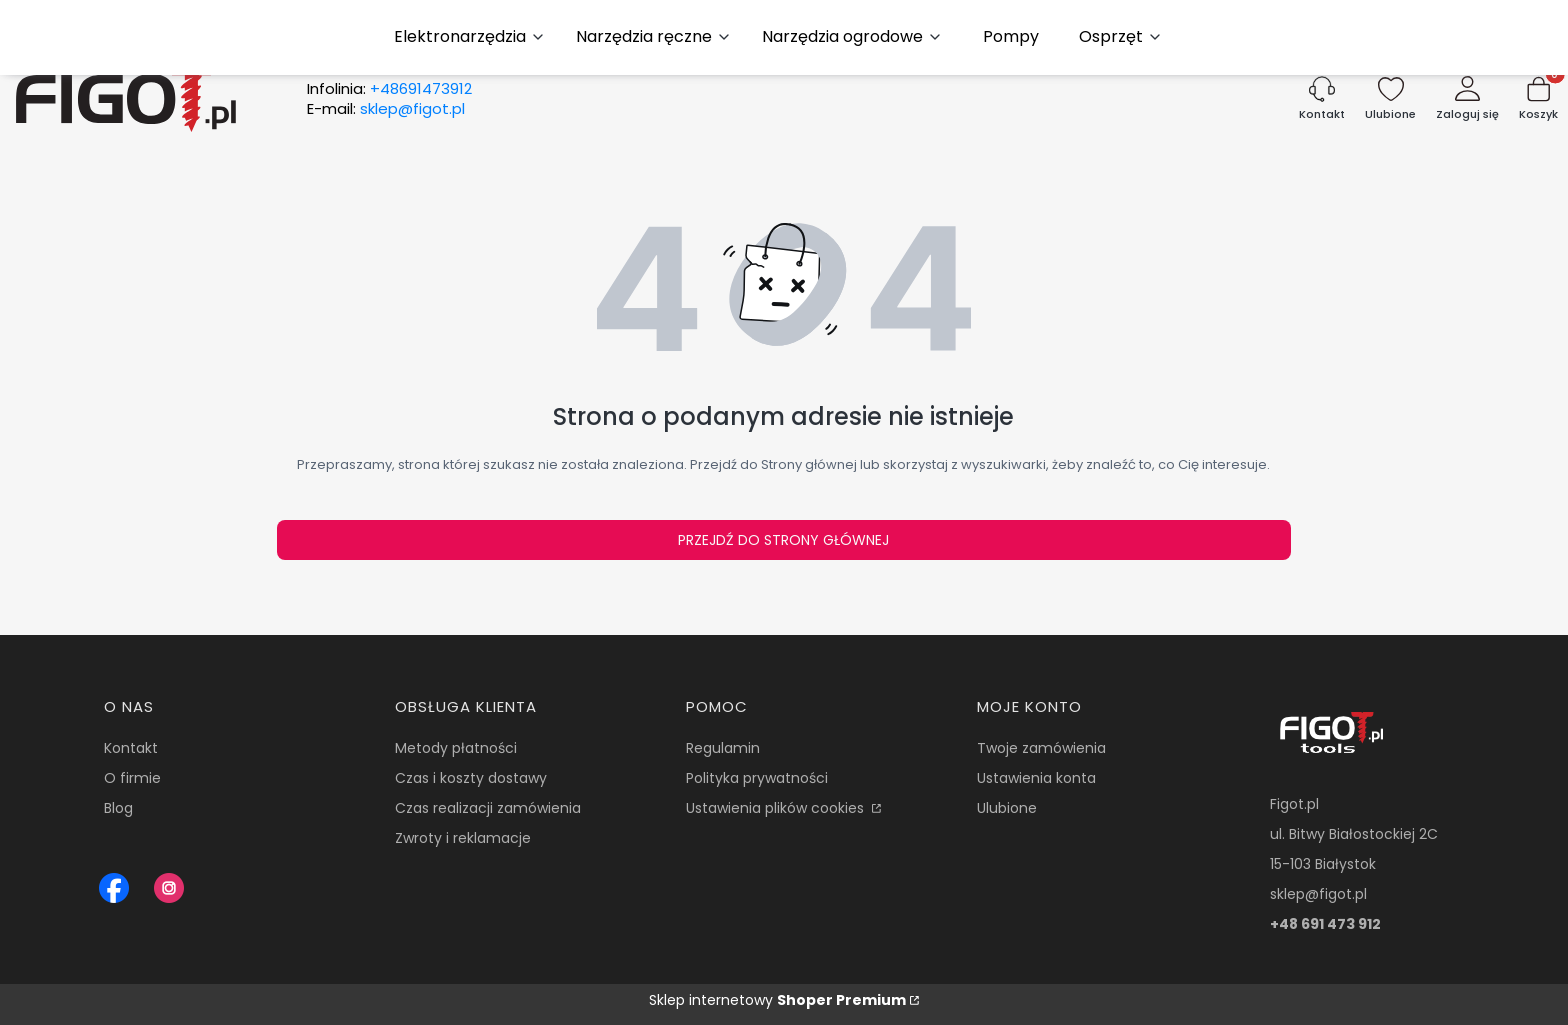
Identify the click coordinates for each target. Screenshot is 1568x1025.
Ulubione (1007, 808)
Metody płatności (456, 748)
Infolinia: (389, 89)
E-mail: (386, 109)
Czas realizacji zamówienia (488, 808)
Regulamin (723, 748)
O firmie (132, 778)
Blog (118, 808)
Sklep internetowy (777, 1000)
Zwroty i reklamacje (463, 838)
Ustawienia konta (1036, 778)
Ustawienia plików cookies (777, 808)
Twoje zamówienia (1041, 748)
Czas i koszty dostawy (471, 778)
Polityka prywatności (757, 778)
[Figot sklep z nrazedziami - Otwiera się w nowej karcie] (114, 888)
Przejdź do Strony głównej (783, 540)
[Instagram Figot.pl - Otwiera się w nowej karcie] (169, 888)
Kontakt (131, 748)
